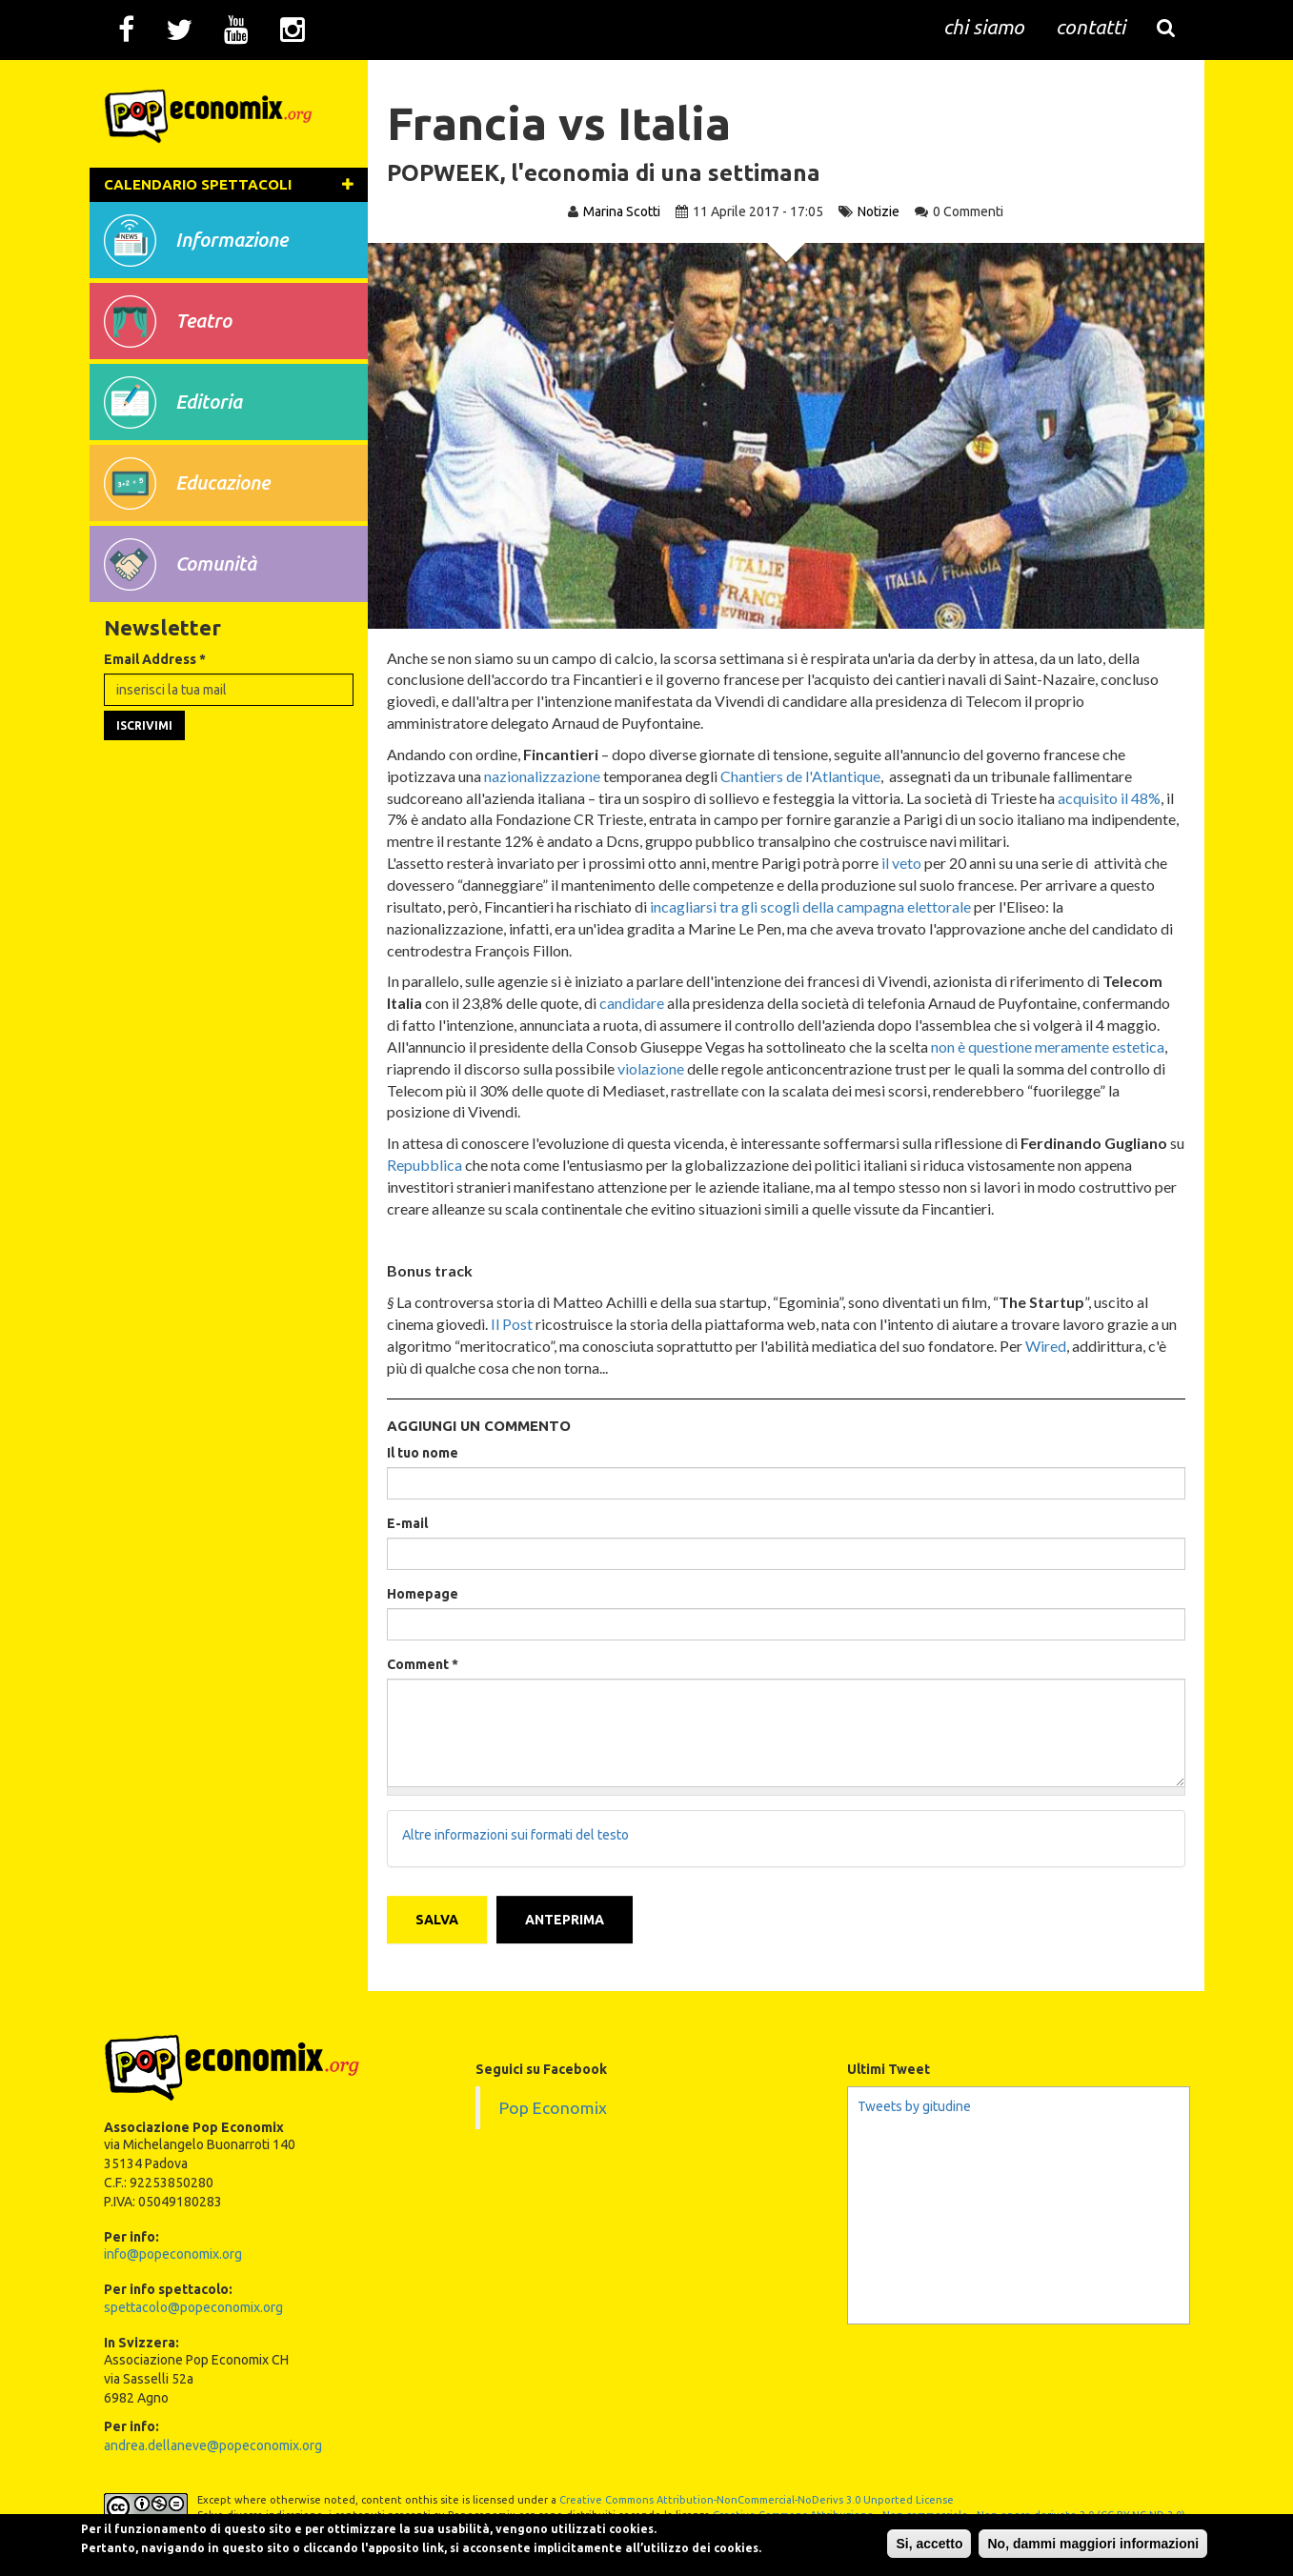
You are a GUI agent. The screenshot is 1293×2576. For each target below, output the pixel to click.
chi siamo (983, 28)
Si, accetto (881, 2537)
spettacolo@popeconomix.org (193, 2301)
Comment (427, 1664)
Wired (1068, 1346)
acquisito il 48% (1113, 798)
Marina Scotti (621, 211)
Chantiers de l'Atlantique (805, 776)
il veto (906, 863)
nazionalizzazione (547, 776)
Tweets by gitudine (914, 2100)
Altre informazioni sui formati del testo (520, 1836)
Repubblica (446, 1165)
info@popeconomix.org (173, 2248)
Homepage (427, 1593)
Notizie (878, 211)
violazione (655, 1068)
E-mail (412, 1523)
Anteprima (569, 1914)
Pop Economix (553, 2102)
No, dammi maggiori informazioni (1045, 2537)
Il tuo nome (427, 1452)
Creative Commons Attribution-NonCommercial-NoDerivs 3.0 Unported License (756, 2494)
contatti (1090, 28)
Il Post (516, 1324)
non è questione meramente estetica (1052, 1046)
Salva (441, 1914)
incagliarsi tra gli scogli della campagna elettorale (815, 906)
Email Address (155, 715)
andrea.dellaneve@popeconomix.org (213, 2439)
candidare (636, 1003)
